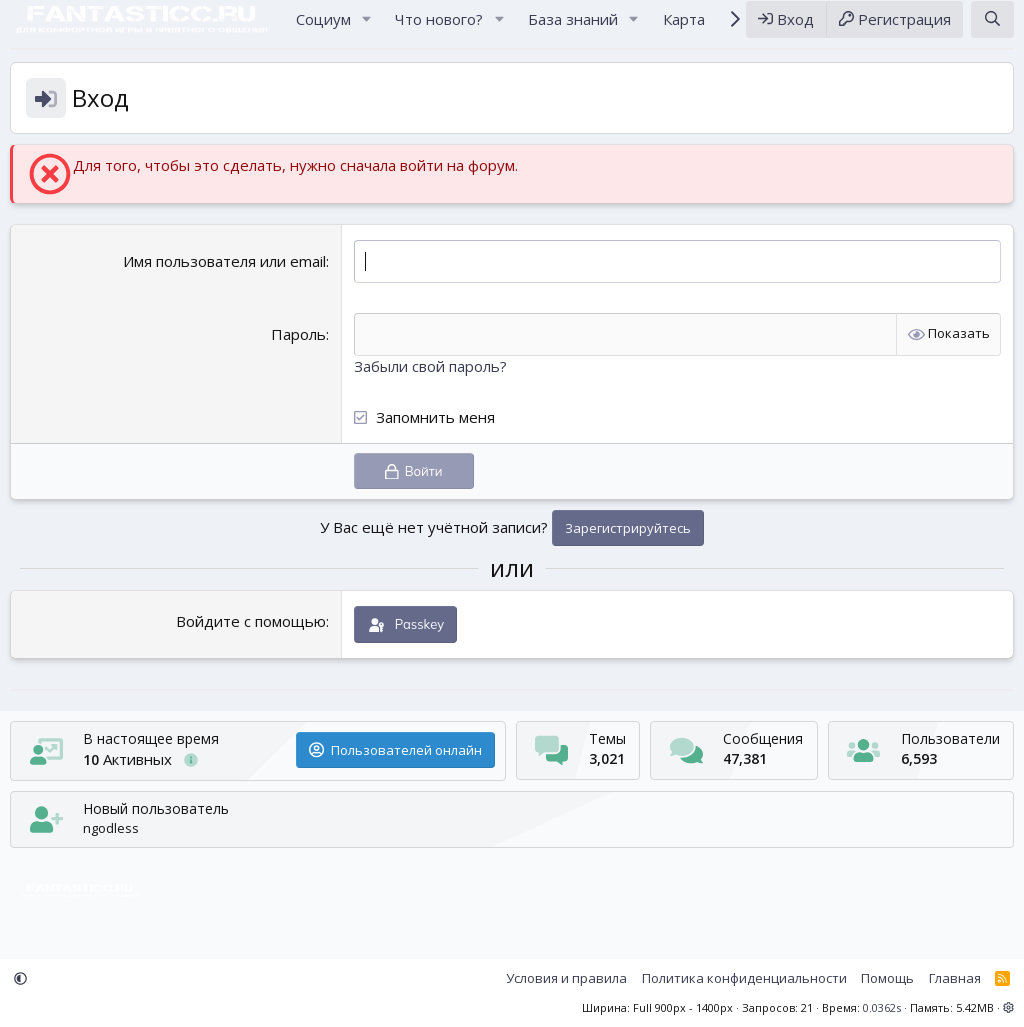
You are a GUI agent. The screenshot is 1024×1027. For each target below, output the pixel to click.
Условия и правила (566, 979)
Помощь (887, 979)
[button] (366, 28)
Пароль (298, 353)
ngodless (111, 828)
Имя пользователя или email (224, 280)
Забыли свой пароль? (430, 385)
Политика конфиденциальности (744, 979)
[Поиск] (992, 28)
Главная (955, 979)
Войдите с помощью (251, 640)
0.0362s (882, 1007)
